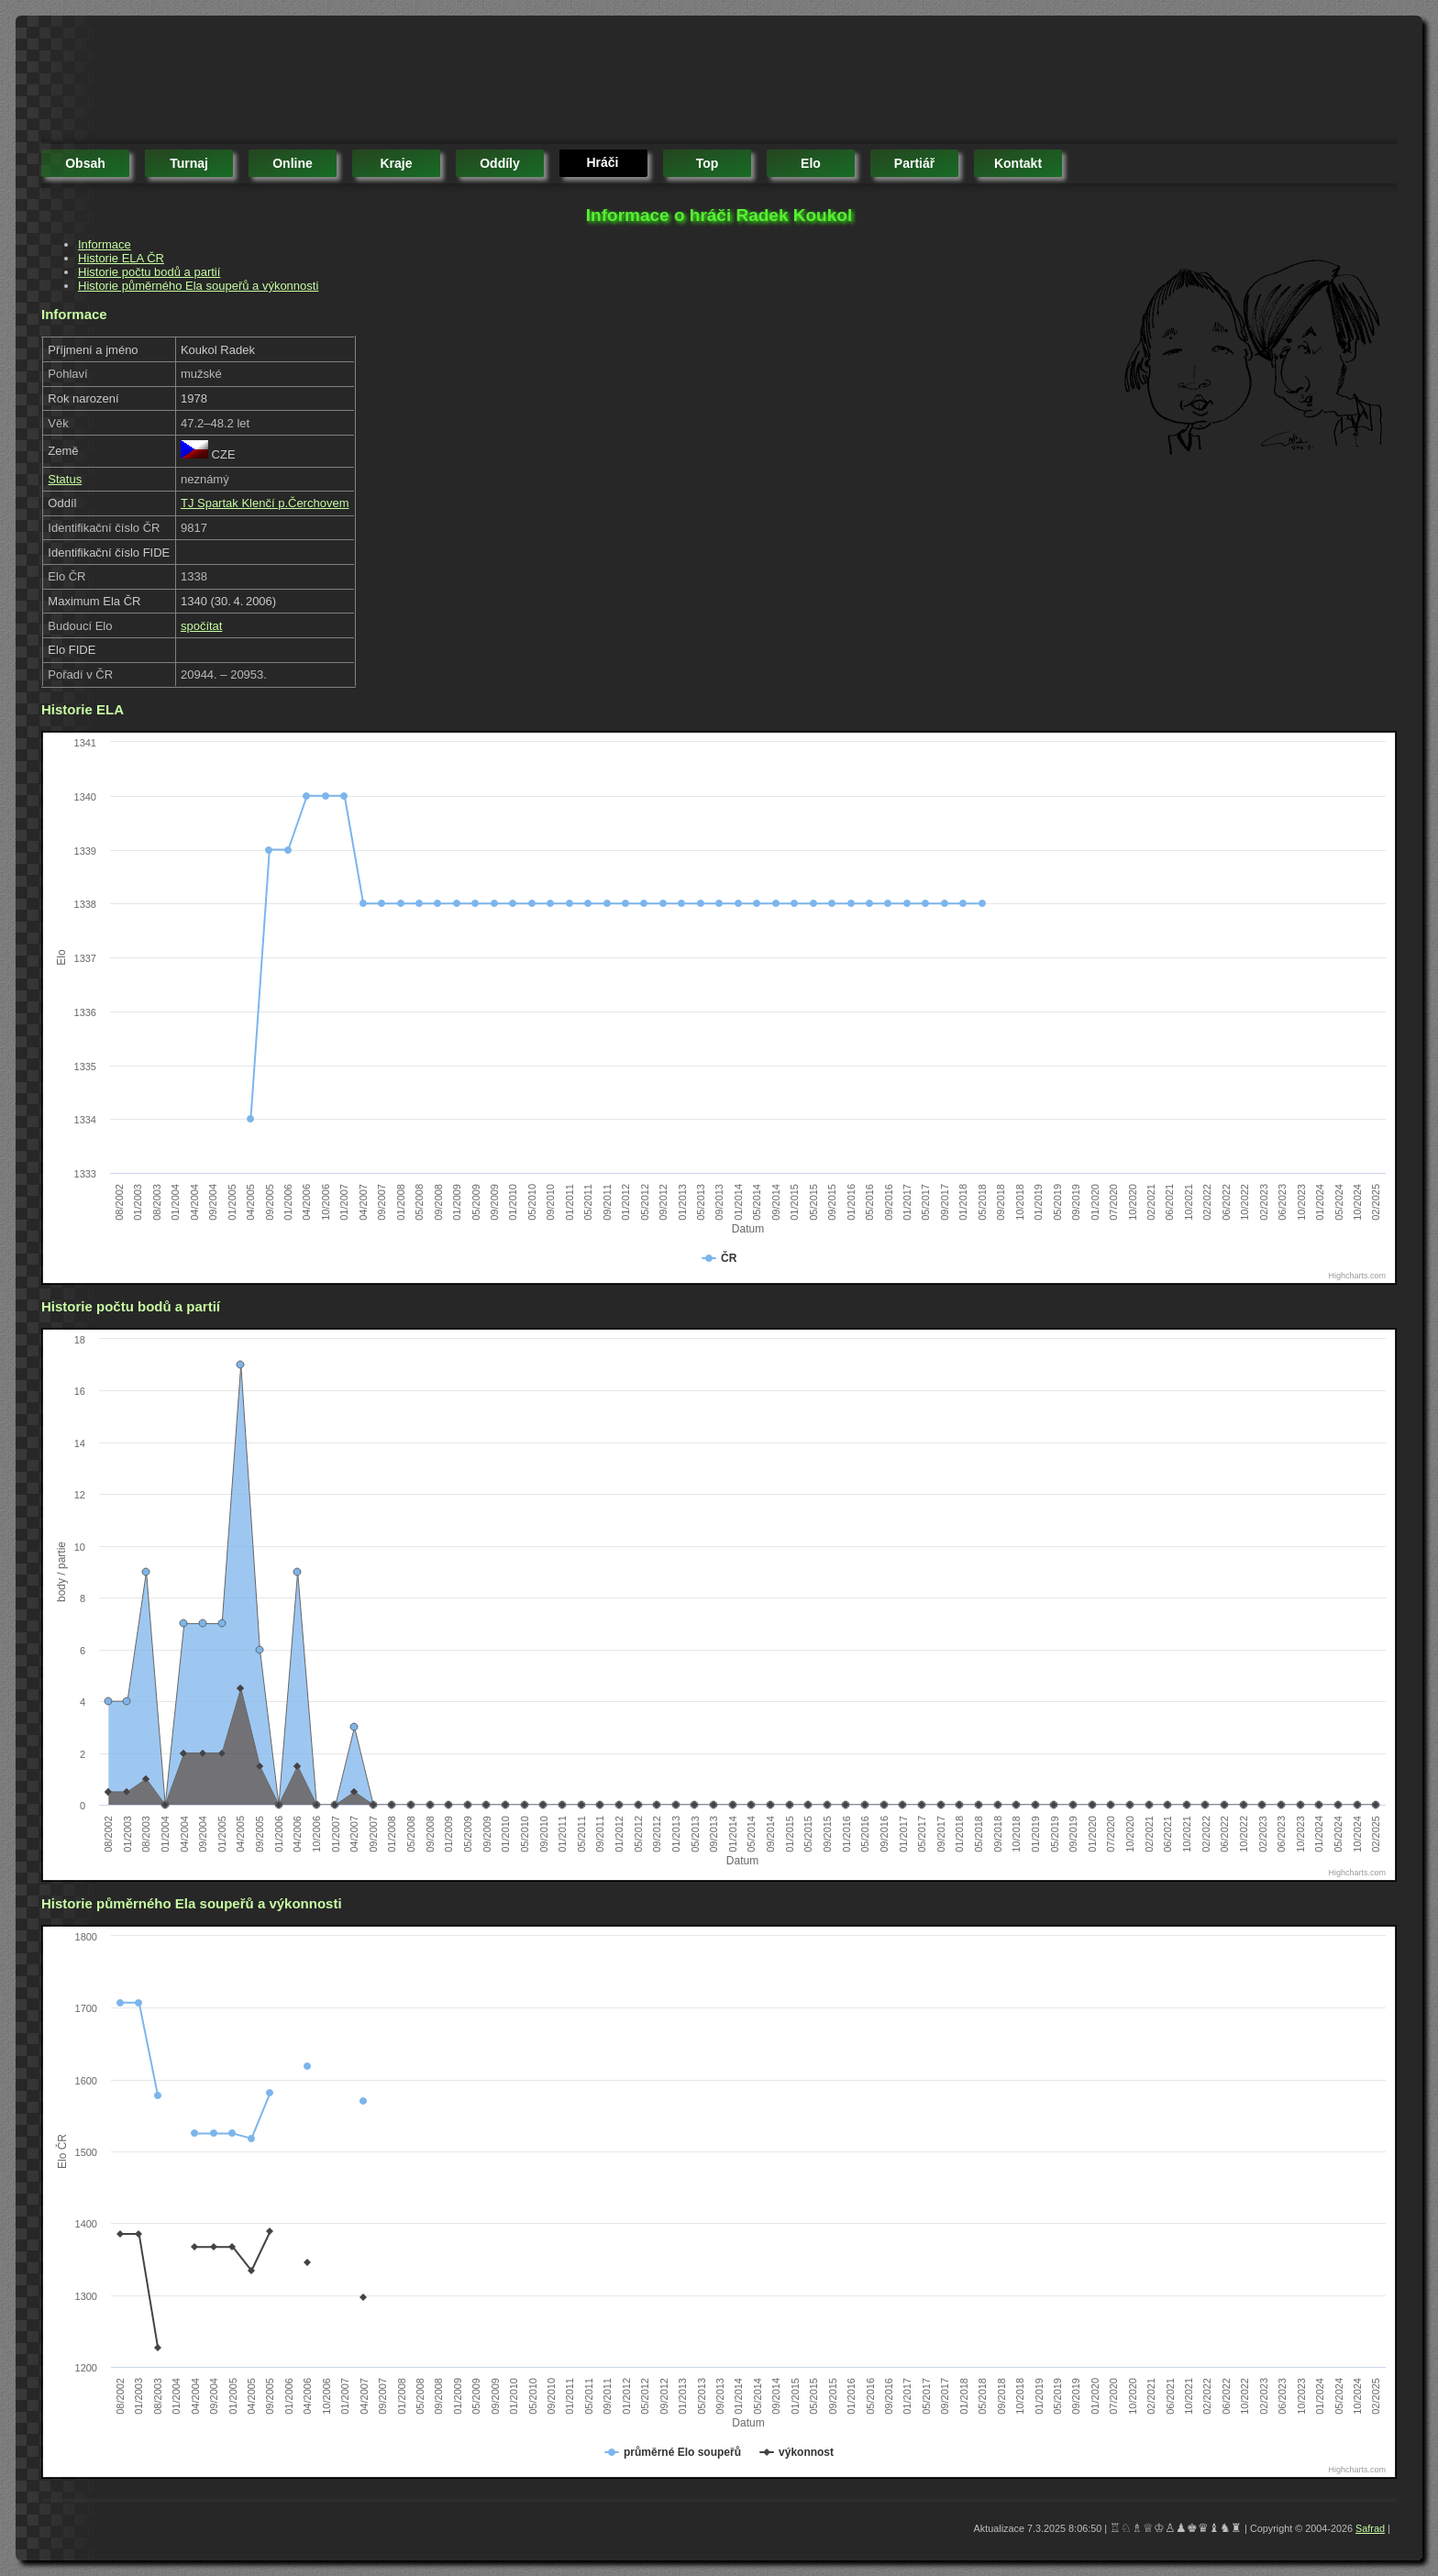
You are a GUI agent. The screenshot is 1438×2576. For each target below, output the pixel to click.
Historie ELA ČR (121, 258)
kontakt (1018, 163)
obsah (85, 163)
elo (811, 163)
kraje (396, 163)
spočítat (202, 626)
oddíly (500, 163)
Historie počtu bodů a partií (149, 272)
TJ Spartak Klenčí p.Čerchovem (265, 503)
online (292, 163)
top (707, 163)
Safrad (1370, 2528)
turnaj (189, 163)
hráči (602, 162)
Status (65, 479)
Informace (104, 244)
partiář (914, 163)
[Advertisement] (375, 82)
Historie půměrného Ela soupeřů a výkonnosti (198, 286)
